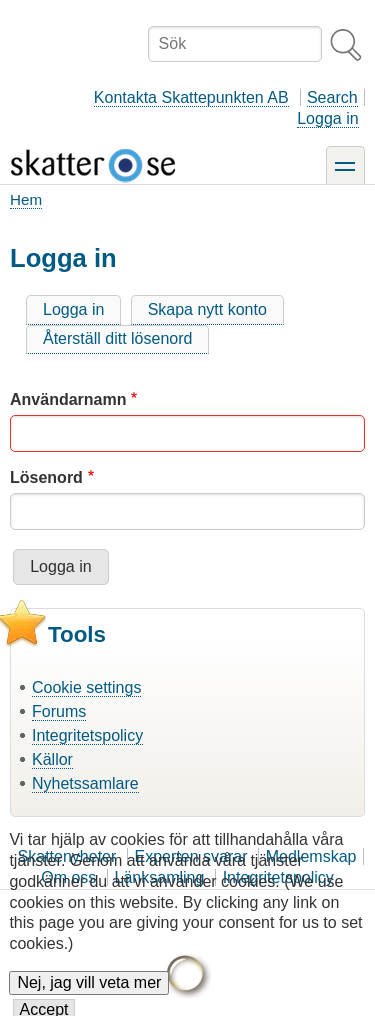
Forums (59, 711)
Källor (52, 759)
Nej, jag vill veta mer (89, 995)
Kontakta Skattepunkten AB (191, 97)
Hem (26, 199)
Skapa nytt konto (207, 309)
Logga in (327, 118)
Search (332, 97)
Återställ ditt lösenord (117, 338)
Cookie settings (86, 687)
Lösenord (46, 477)
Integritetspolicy (87, 735)
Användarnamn (68, 399)
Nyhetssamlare (85, 783)
